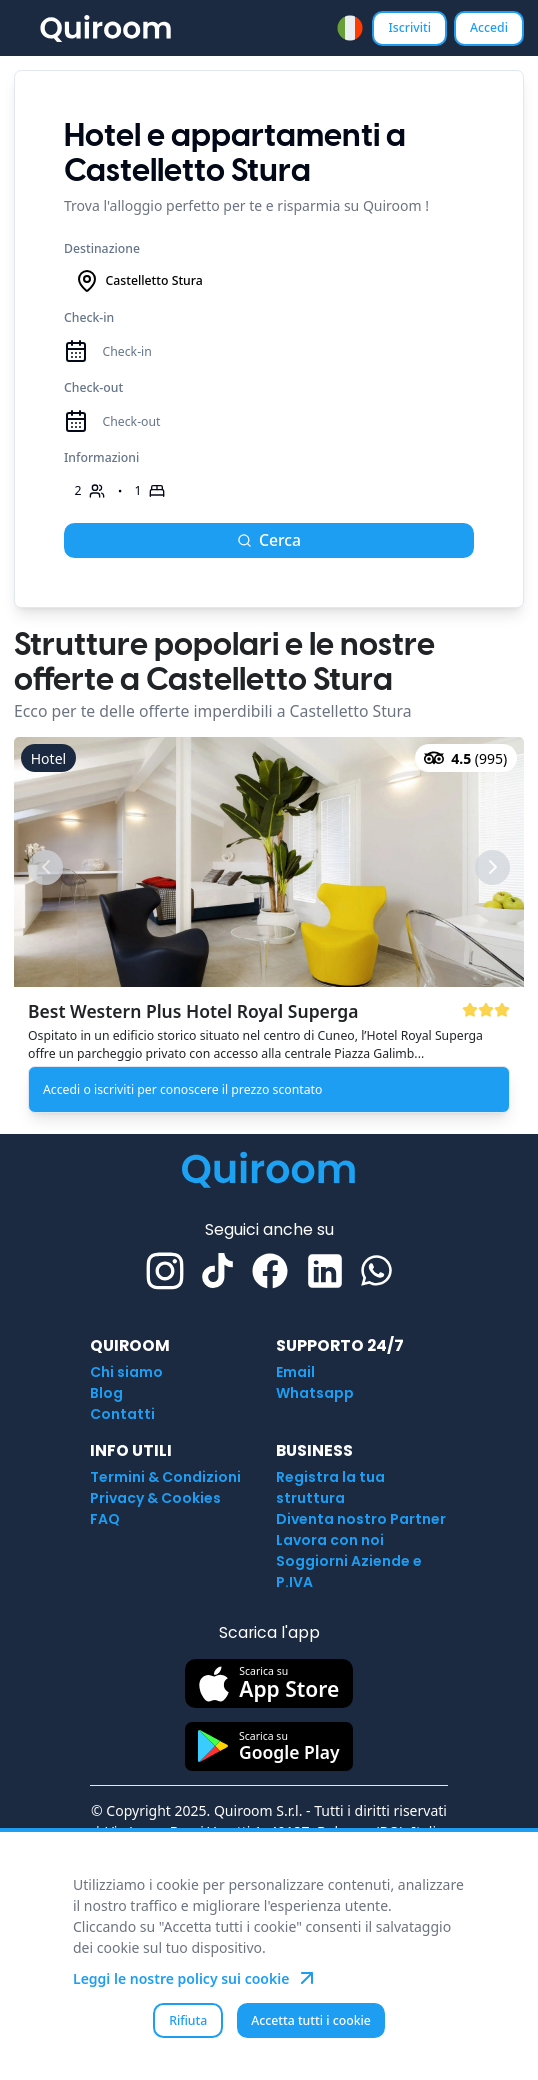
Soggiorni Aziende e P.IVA (349, 1571)
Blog (106, 1393)
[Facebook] (270, 1271)
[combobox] (350, 28)
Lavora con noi (330, 1540)
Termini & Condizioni (165, 1477)
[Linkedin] (325, 1271)
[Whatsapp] (376, 1270)
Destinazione (102, 248)
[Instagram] (165, 1271)
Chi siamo (126, 1372)
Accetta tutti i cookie (311, 2020)
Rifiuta (188, 2020)
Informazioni (101, 457)
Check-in (89, 317)
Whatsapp (315, 1393)
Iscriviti (409, 27)
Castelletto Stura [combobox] (139, 281)
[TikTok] (217, 1270)
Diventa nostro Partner (361, 1519)
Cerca (269, 540)
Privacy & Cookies (155, 1498)
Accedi (489, 27)
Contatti (122, 1414)
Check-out (93, 387)
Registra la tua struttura (330, 1487)
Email (295, 1372)
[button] (269, 928)
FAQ (105, 1519)
